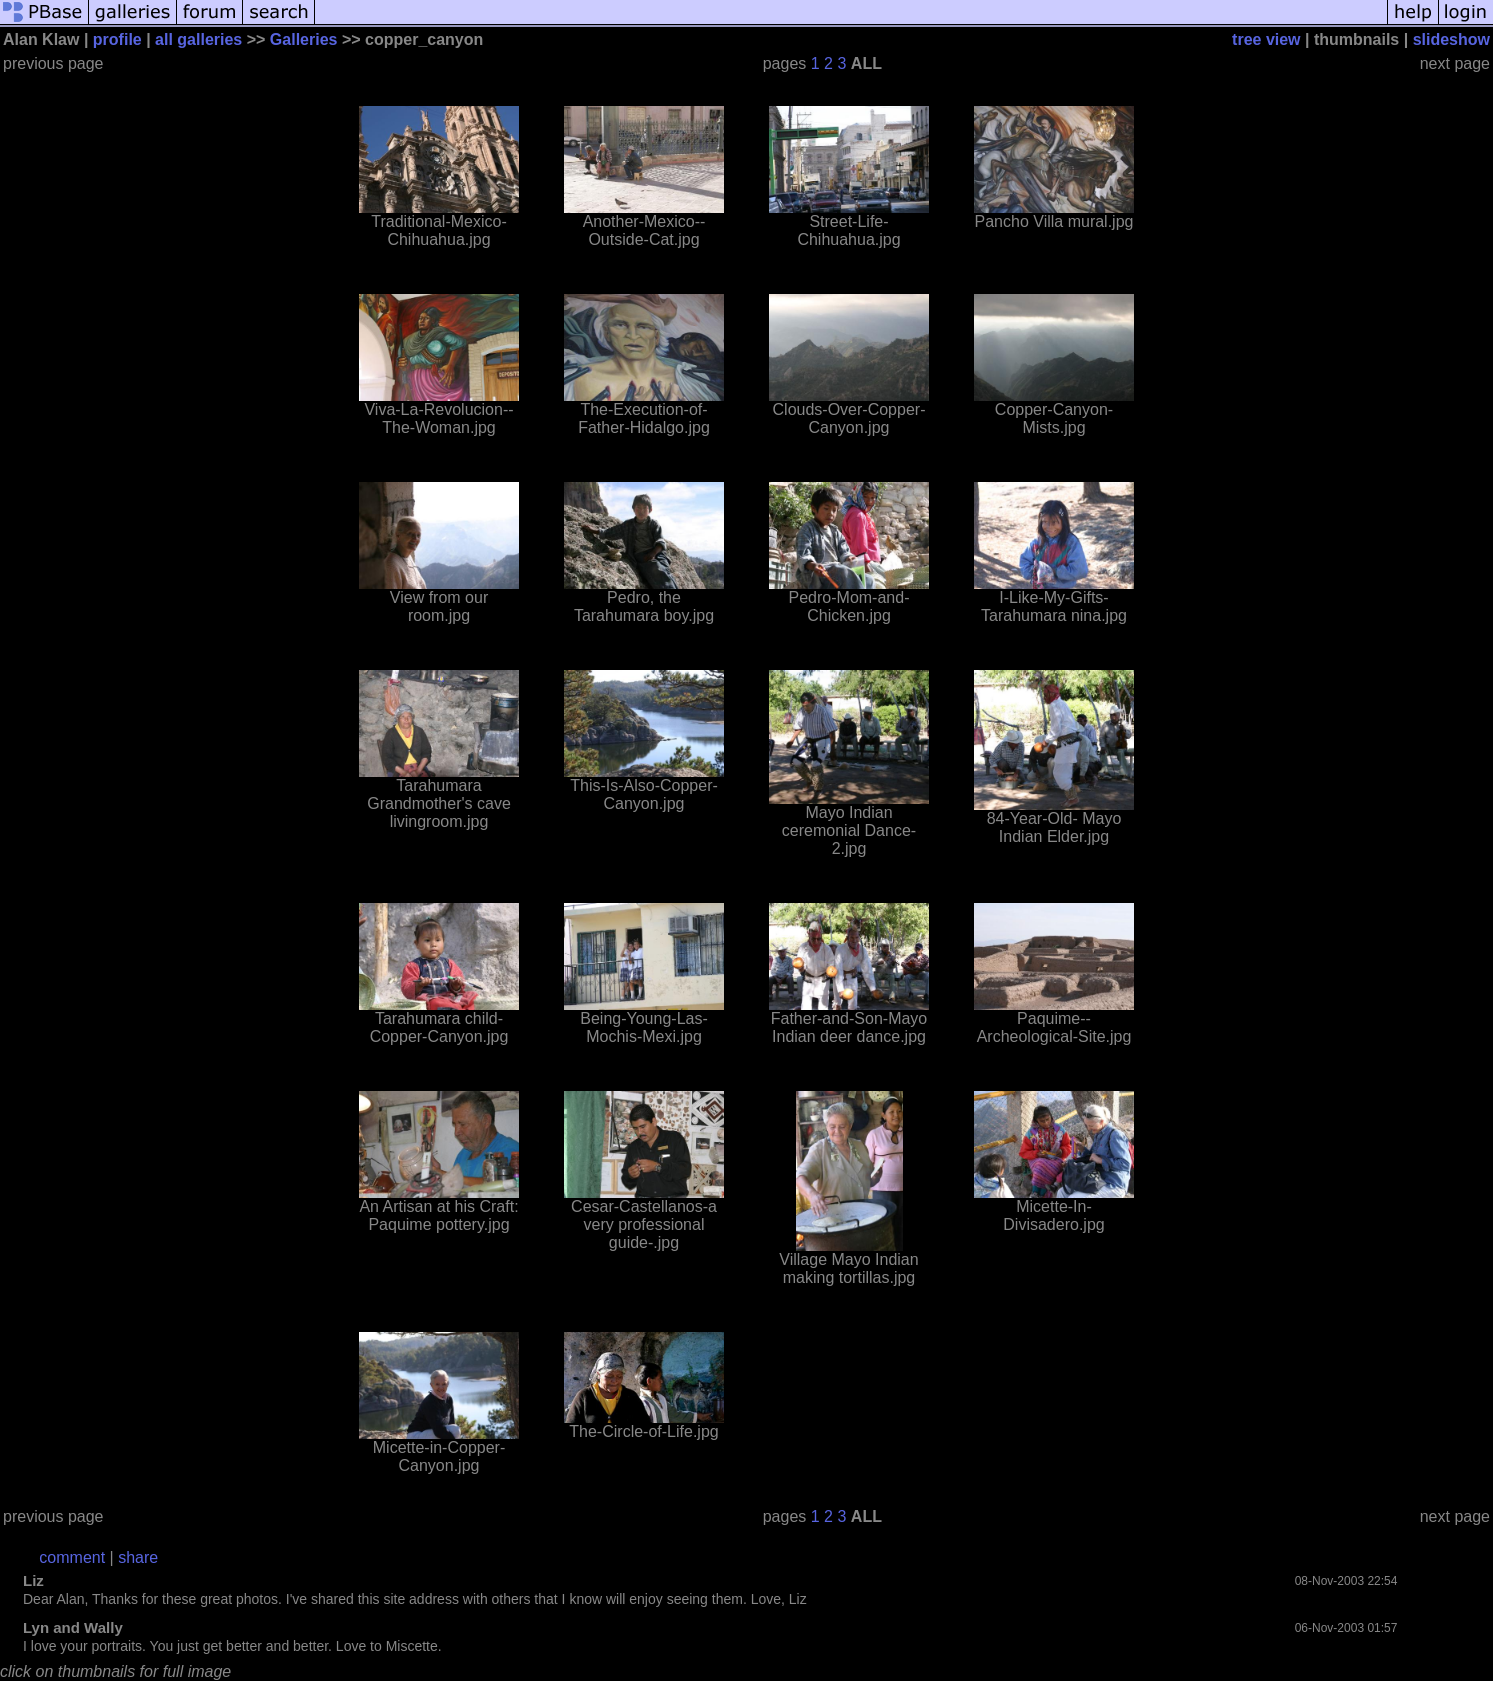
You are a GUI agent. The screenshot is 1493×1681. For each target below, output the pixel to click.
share (138, 1557)
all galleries (198, 39)
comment (72, 1557)
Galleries (304, 39)
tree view (1266, 39)
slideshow (1451, 39)
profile (117, 39)
